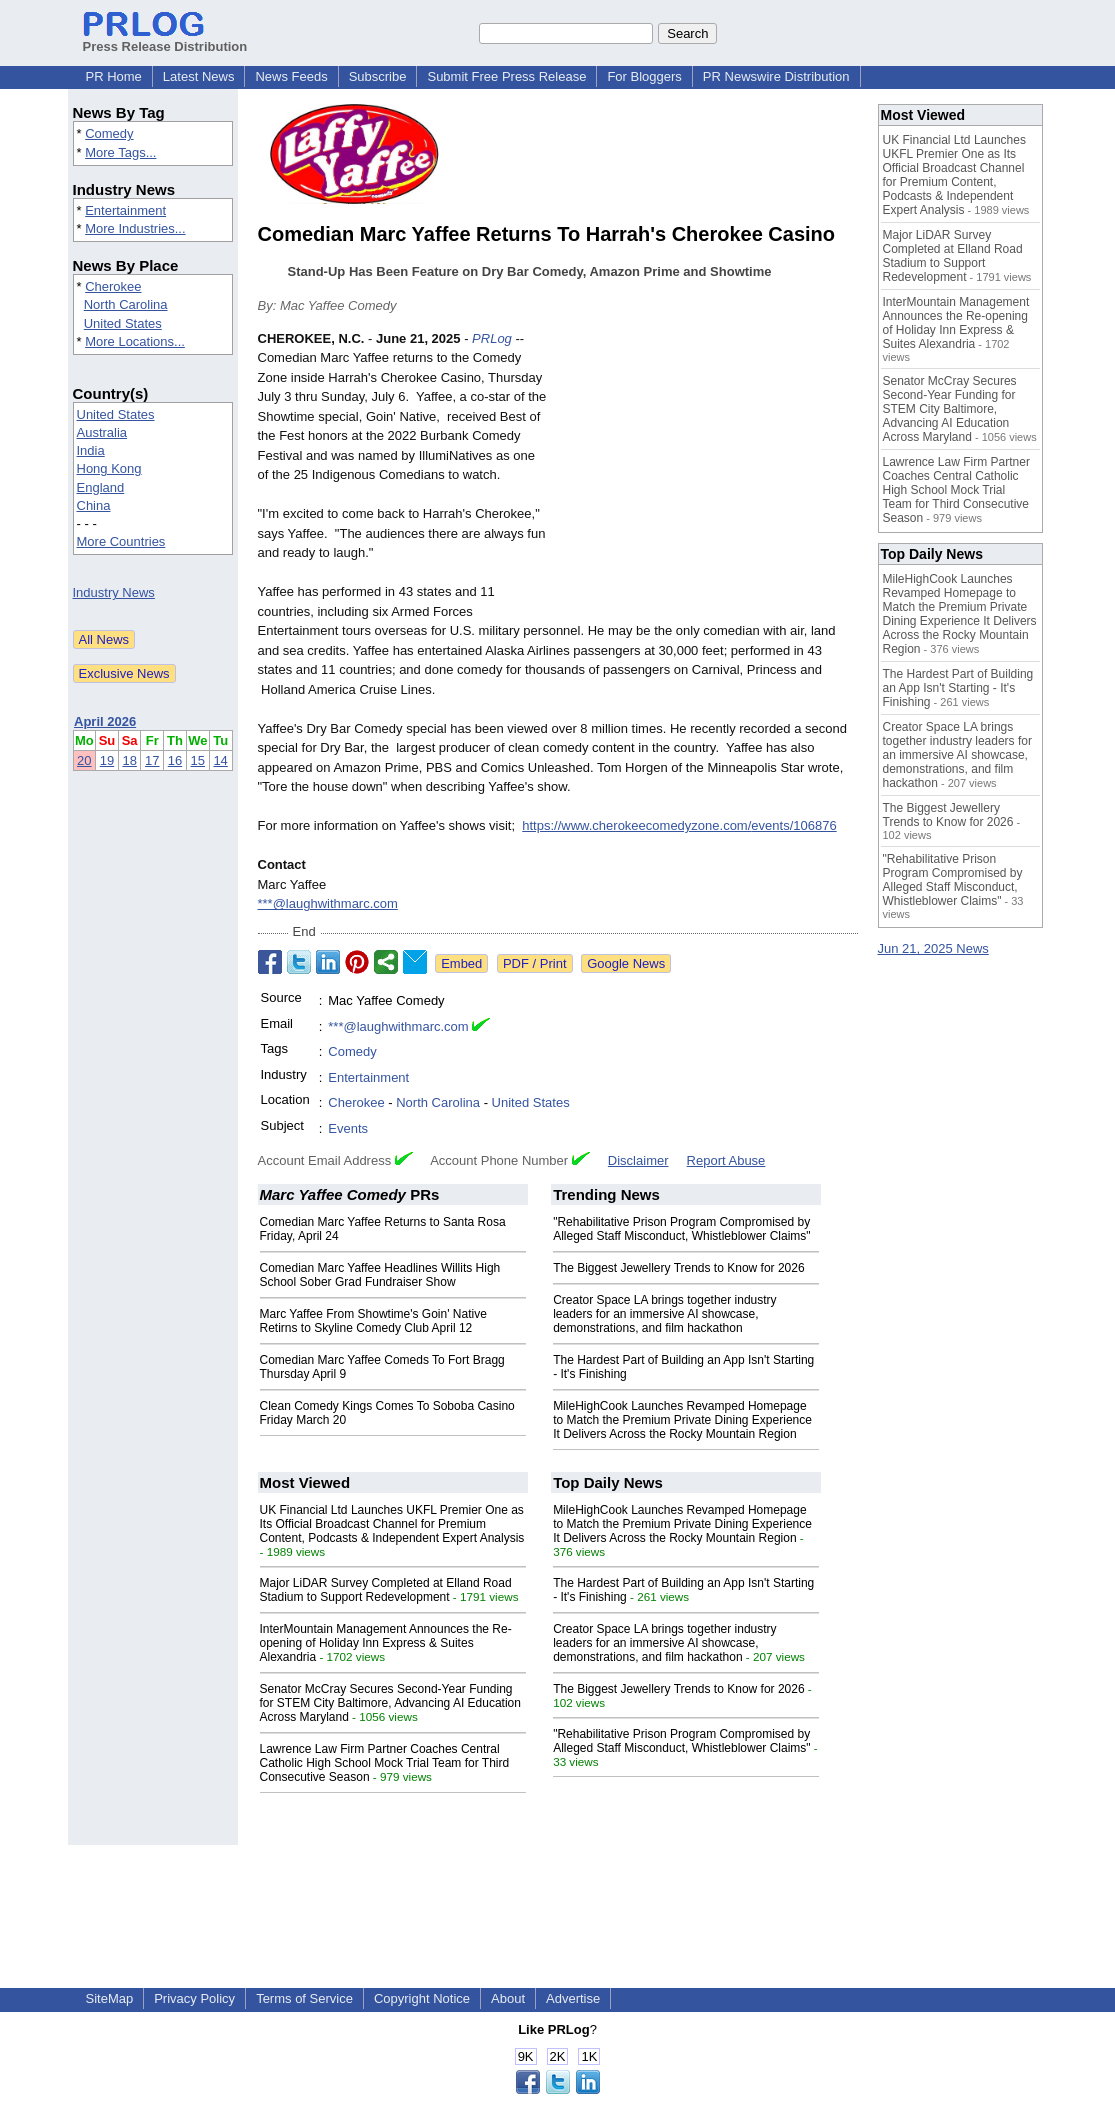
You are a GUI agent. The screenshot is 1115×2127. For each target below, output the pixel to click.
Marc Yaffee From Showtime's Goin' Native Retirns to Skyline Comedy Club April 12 (373, 1321)
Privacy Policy (194, 1998)
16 (175, 760)
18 (129, 760)
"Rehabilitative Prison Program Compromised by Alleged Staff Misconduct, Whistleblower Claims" (681, 1229)
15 (198, 760)
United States (123, 323)
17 (152, 760)
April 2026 (105, 721)
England (101, 487)
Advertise (573, 1998)
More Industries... (135, 228)
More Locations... (135, 341)
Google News (626, 963)
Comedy (109, 133)
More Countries (121, 541)
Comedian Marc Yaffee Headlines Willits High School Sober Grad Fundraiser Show (380, 1275)
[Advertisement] (708, 476)
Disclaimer (638, 1160)
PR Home (114, 76)
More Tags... (120, 152)
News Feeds (291, 76)
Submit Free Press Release (506, 76)
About (508, 1998)
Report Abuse (726, 1160)
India (91, 450)
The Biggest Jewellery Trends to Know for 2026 (678, 1268)
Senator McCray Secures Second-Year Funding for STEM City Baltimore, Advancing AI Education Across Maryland (390, 1703)
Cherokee (113, 286)
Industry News (114, 592)
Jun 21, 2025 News (933, 948)
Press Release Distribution (165, 39)
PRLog (492, 338)
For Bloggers (644, 76)
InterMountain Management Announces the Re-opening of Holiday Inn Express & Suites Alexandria (386, 1643)
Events (348, 1128)
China (94, 505)
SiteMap (110, 1998)
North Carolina (126, 304)
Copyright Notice (422, 1998)
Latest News (199, 76)
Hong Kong (109, 468)
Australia (102, 432)
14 (220, 760)
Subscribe (378, 76)
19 (107, 760)
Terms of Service (304, 1998)
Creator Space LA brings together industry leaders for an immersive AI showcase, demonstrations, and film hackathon (664, 1314)
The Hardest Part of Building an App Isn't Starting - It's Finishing (958, 688)
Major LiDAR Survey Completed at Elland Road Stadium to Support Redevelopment (386, 1590)
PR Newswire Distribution (776, 76)
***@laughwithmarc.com (328, 903)
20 (84, 760)
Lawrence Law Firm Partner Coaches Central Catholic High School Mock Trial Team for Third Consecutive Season (385, 1763)
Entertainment (125, 210)
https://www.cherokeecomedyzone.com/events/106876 (679, 825)
